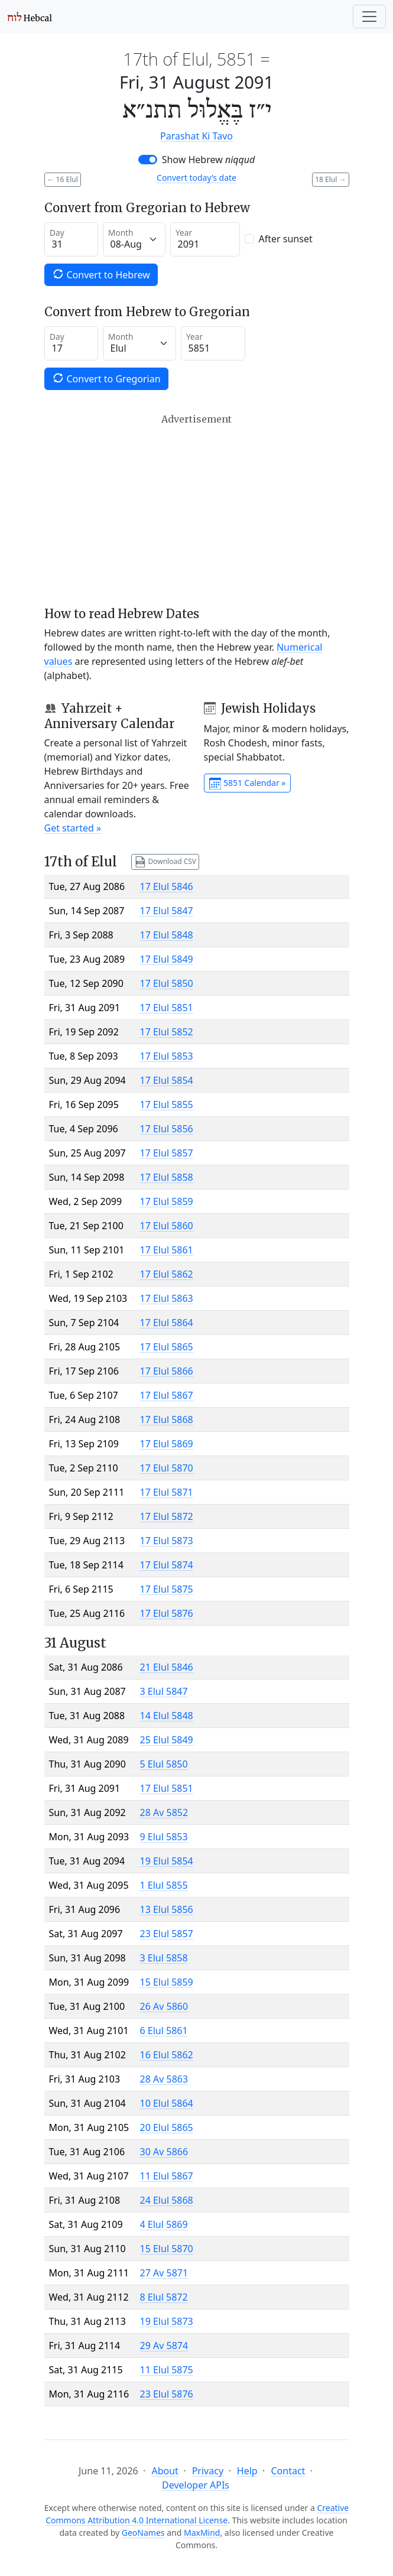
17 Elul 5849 (166, 959)
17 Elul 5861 (166, 1249)
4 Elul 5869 (164, 2224)
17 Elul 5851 (166, 1007)
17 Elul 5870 (166, 1467)
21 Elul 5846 (166, 1667)
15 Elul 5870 (166, 2248)
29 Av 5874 (164, 2345)
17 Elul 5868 (166, 1419)
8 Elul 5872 (164, 2297)
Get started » (73, 827)
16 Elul (62, 179)
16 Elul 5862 (166, 2054)
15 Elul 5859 (166, 1982)
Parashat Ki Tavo (196, 135)
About (164, 2470)
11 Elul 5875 (166, 2369)
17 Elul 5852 (166, 1031)
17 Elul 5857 (166, 1152)
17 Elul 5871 (166, 1492)
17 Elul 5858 (166, 1177)
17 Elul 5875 (166, 1589)
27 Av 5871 (164, 2272)
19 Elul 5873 (166, 2321)
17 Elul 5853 (166, 1056)
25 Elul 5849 (166, 1739)
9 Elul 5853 (164, 1836)
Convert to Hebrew (101, 274)
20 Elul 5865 (166, 2127)
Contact (288, 2470)
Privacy (207, 2470)
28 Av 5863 (164, 2079)
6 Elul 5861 (164, 2030)
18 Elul (330, 179)
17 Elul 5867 (166, 1395)
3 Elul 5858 (164, 1957)
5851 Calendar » (247, 783)
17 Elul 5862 (166, 1274)
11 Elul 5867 (166, 2175)
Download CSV (165, 862)
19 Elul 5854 (166, 1860)
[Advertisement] (196, 510)
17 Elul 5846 (166, 886)
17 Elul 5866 (166, 1371)
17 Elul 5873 (166, 1540)
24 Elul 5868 (166, 2200)
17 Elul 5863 (166, 1298)
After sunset (286, 238)
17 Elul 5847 (166, 910)
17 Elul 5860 (166, 1225)
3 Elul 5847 (164, 1691)
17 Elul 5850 (166, 983)
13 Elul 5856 (166, 1909)
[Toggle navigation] (369, 16)
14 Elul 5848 (166, 1715)
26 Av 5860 (164, 2006)
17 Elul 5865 (166, 1346)
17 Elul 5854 (166, 1080)
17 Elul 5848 (166, 934)
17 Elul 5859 (166, 1201)
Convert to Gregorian (106, 378)
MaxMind (202, 2532)
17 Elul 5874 (166, 1564)
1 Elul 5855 (164, 1885)
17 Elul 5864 (166, 1322)
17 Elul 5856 (166, 1128)
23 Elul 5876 (166, 2393)
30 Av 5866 (164, 2151)
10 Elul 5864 (166, 2103)
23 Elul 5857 (166, 1933)
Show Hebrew (208, 159)
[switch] (147, 159)
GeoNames (143, 2532)
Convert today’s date (196, 177)
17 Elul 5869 (166, 1443)
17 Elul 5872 (166, 1516)
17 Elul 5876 (166, 1613)
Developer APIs (195, 2484)
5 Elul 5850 (164, 1764)
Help (247, 2470)
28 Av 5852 (164, 1812)
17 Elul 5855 (166, 1104)
